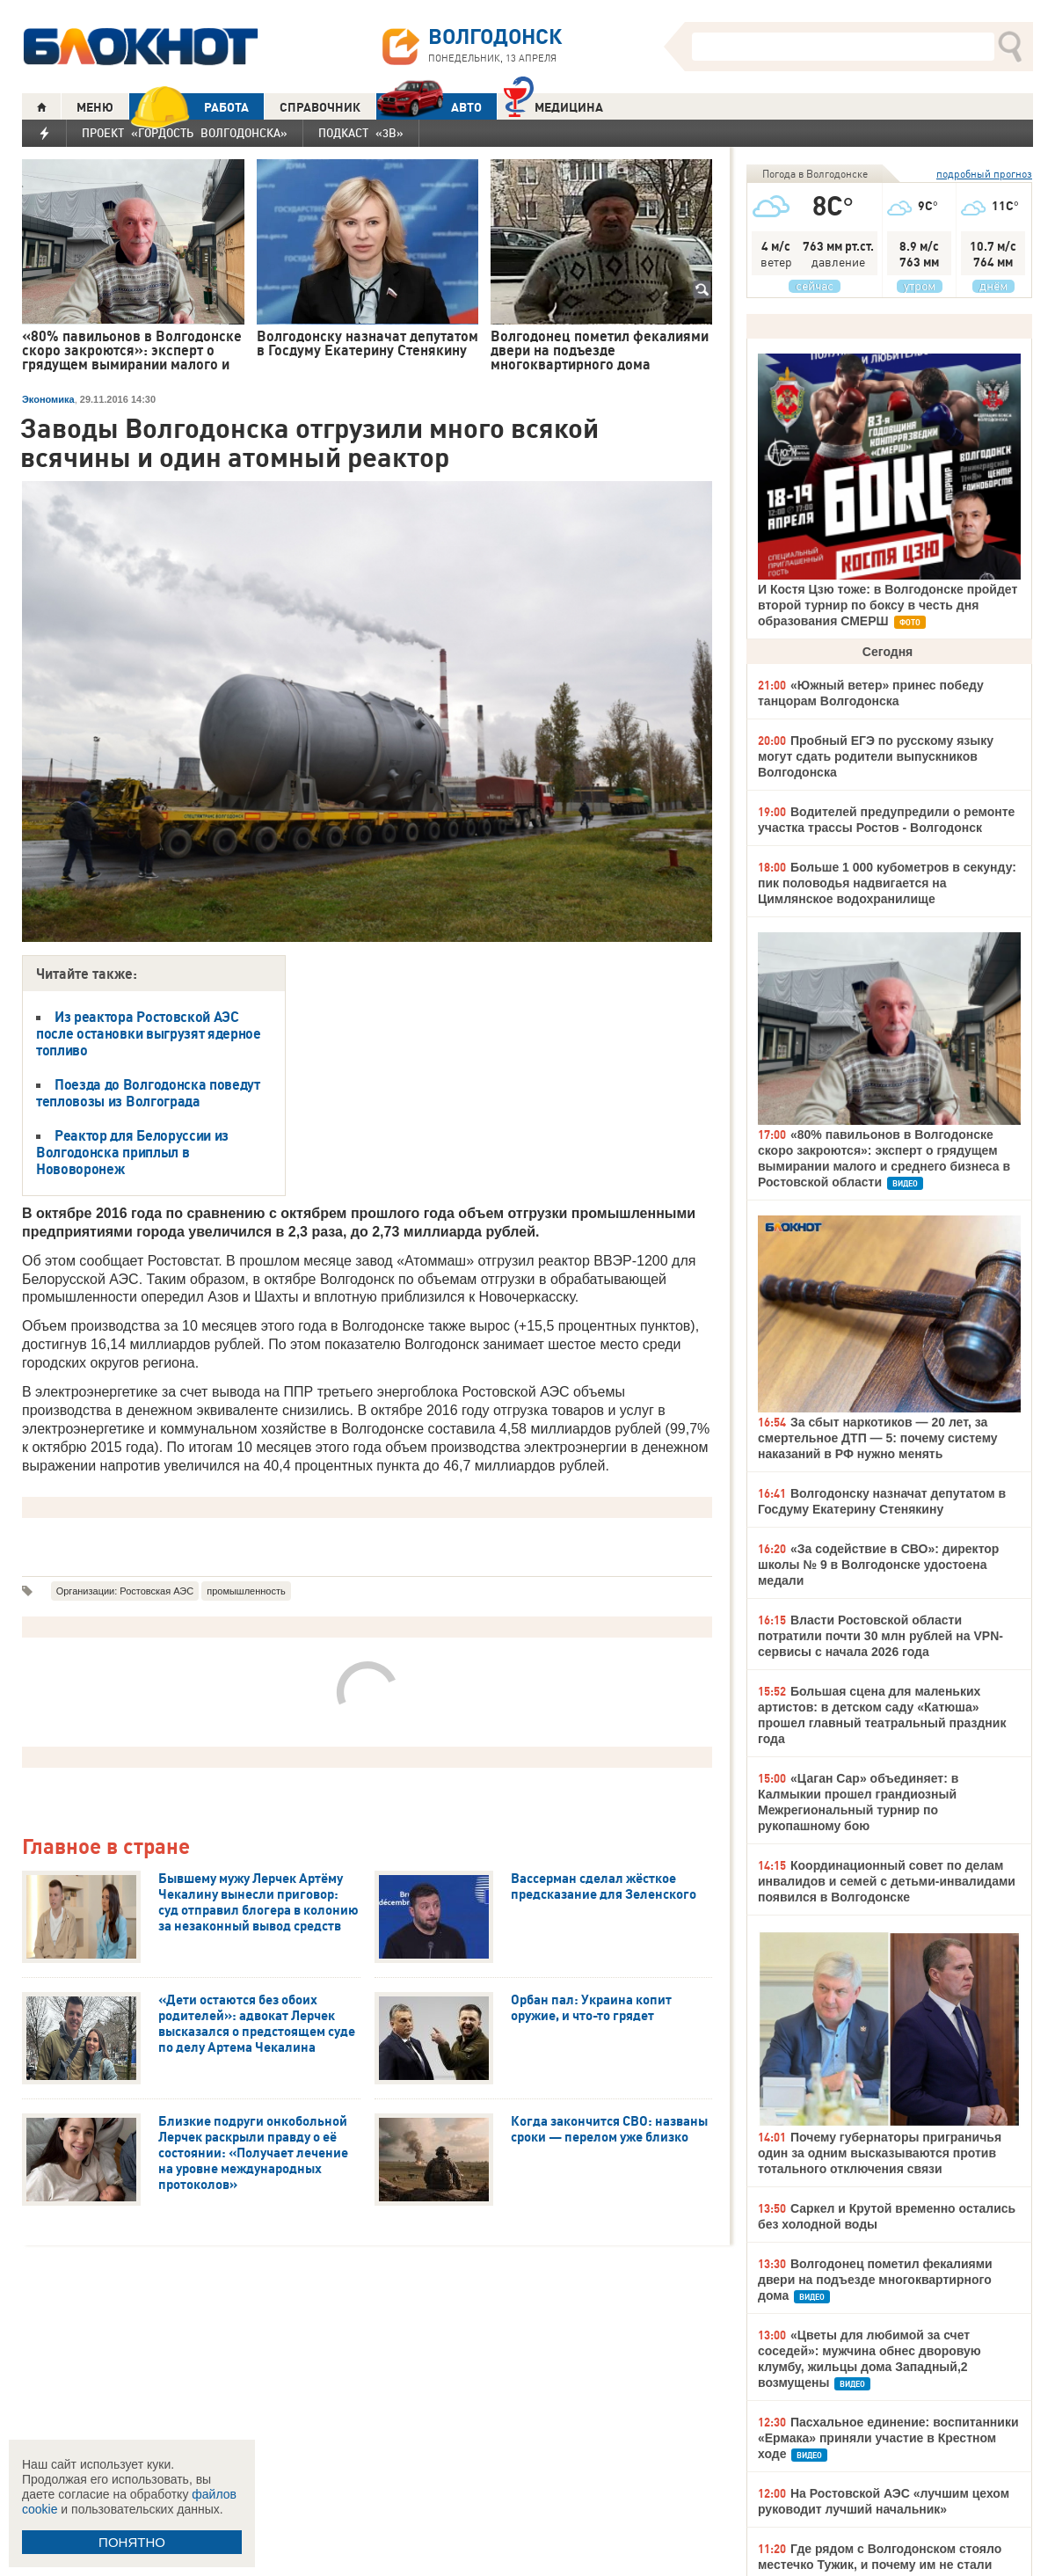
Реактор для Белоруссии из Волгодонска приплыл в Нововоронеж (132, 1152)
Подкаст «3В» (361, 133)
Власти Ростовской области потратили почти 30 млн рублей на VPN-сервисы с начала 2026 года (880, 1636)
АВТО (429, 106)
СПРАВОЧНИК (320, 107)
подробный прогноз (984, 173)
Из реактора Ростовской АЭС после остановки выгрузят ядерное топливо (148, 1033)
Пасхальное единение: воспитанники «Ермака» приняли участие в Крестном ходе (888, 2438)
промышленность (246, 1591)
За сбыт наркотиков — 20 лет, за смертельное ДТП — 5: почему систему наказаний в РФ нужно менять (878, 1438)
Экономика (48, 399)
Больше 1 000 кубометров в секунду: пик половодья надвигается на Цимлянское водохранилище (887, 883)
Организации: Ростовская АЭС (125, 1591)
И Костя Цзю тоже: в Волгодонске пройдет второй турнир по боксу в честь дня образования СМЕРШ (887, 605)
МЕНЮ (94, 107)
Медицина (553, 105)
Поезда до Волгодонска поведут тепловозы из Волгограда (148, 1093)
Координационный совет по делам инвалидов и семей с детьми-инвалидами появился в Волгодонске (886, 1881)
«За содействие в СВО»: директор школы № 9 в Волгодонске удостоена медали (878, 1564)
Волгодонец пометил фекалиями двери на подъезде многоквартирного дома (875, 2279)
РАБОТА (189, 106)
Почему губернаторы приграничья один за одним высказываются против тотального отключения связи (879, 2153)
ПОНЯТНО (131, 2542)
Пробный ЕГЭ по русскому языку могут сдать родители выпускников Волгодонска (875, 756)
